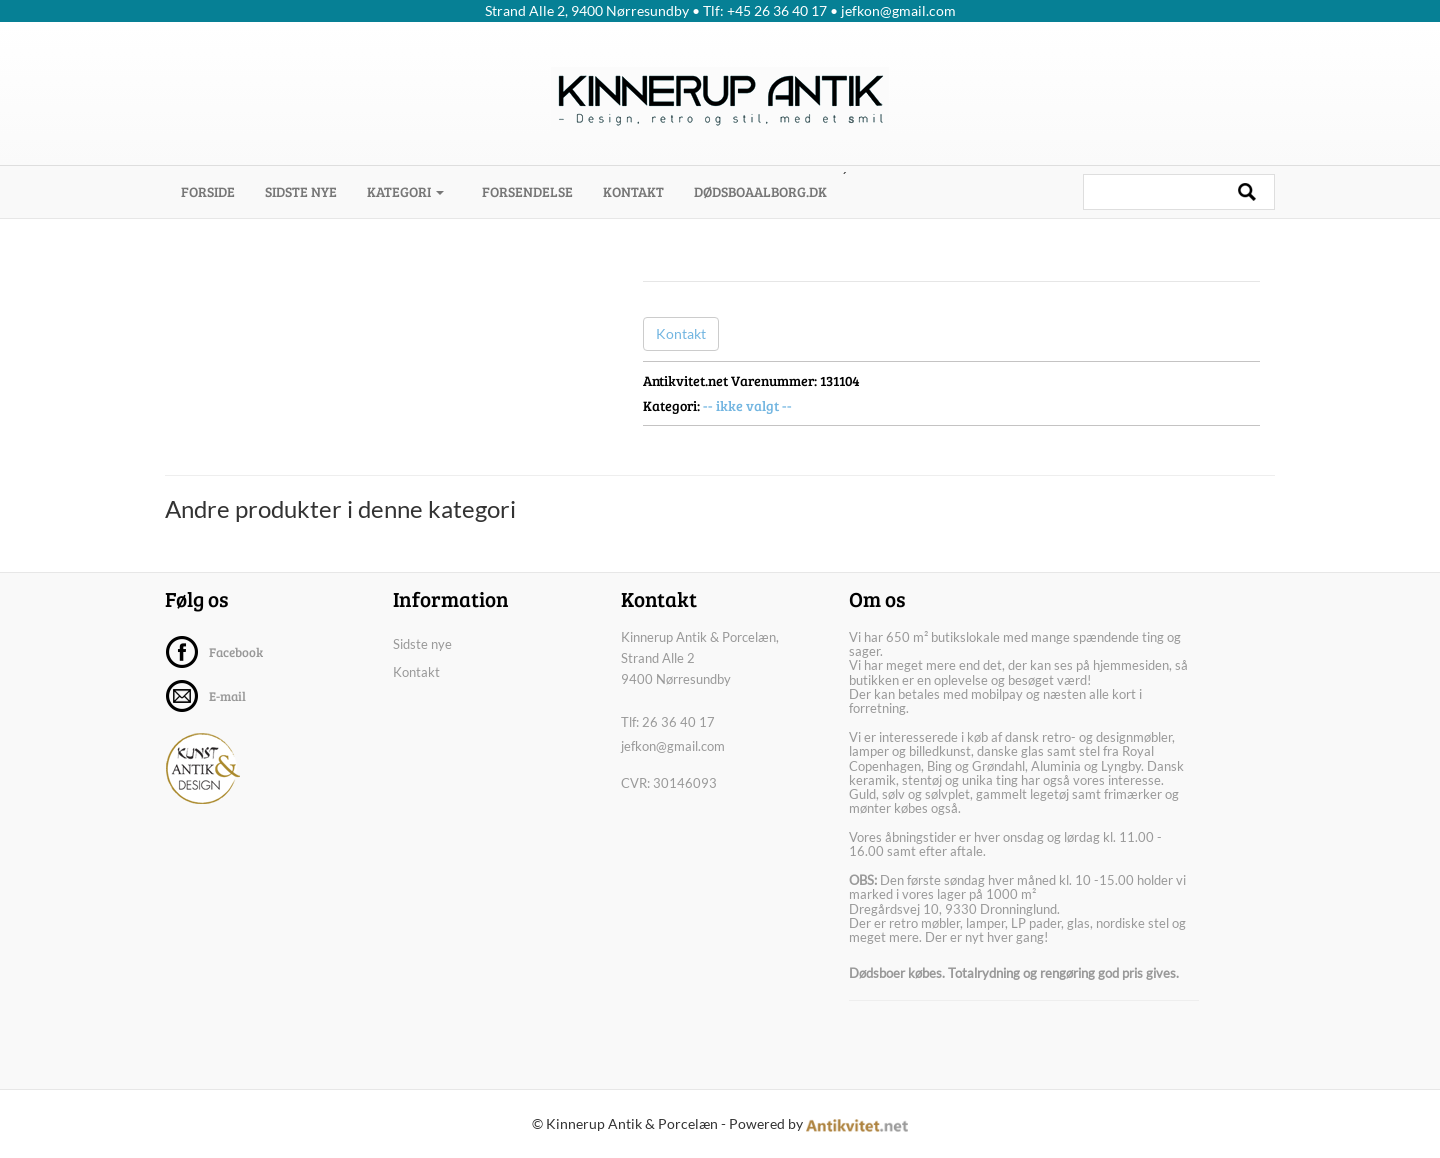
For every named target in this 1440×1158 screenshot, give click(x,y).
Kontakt (633, 191)
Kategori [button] (405, 191)
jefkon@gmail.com (673, 746)
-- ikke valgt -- (747, 405)
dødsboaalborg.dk (760, 191)
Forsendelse (527, 191)
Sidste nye (301, 191)
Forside (215, 191)
